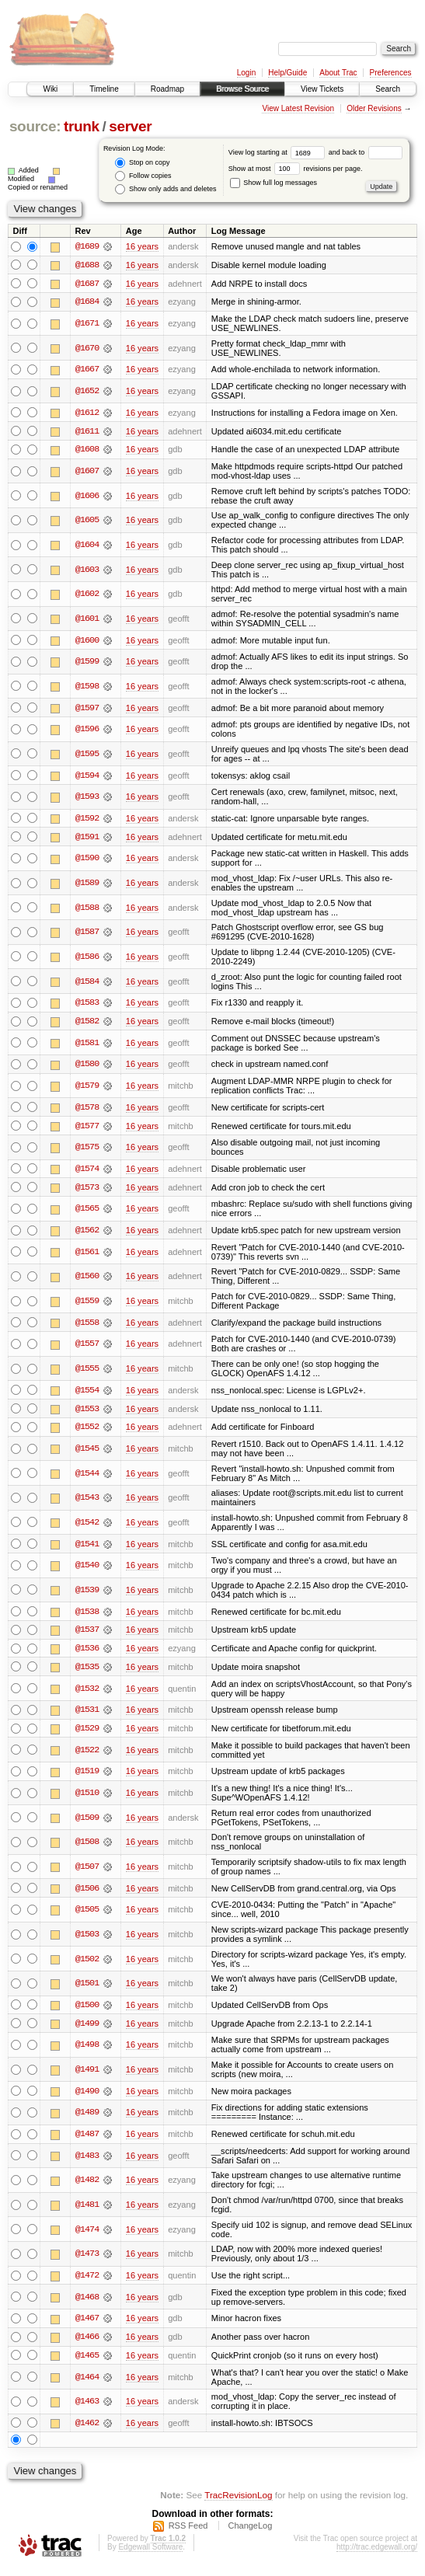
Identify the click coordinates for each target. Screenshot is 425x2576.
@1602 (87, 595)
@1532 (87, 1694)
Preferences (391, 72)
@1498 (87, 2051)
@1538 (87, 1616)
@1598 (87, 687)
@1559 (87, 1304)
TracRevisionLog (238, 2503)
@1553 (87, 1413)
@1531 (87, 1715)
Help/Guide (287, 72)
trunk (81, 126)
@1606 (87, 497)
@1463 (87, 2409)
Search (387, 89)
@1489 (87, 2119)
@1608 (87, 450)
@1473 (87, 2260)
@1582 (87, 1023)
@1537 (87, 1635)
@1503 (87, 1940)
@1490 (87, 2097)
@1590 (87, 860)
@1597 (87, 709)
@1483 (87, 2162)
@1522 (87, 1755)
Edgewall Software (150, 2555)
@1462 (87, 2430)
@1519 (87, 1777)
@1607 (87, 472)
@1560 (87, 1280)
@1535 (87, 1672)
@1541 (87, 1548)
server (130, 126)
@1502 (87, 1965)
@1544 (87, 1477)
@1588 (87, 910)
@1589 (87, 885)
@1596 (87, 731)
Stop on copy (142, 163)
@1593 (87, 799)
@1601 (87, 620)
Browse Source (242, 89)
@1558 (87, 1326)
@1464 (87, 2384)
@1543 (87, 1502)
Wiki (50, 89)
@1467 (87, 2326)
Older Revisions (374, 108)
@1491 (87, 2075)
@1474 (87, 2236)
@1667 (87, 370)
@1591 (87, 839)
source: (35, 126)
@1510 (87, 1799)
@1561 (87, 1256)
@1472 (87, 2282)
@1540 (87, 1569)
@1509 (87, 1823)
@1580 (87, 1067)
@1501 (87, 1989)
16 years (142, 246)
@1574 (87, 1172)
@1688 (87, 265)
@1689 (87, 246)
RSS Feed (188, 2534)
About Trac (338, 72)
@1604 (87, 546)
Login (246, 72)
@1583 (87, 1005)
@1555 (87, 1372)
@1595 (87, 755)
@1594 (87, 777)
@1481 (87, 2211)
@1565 (87, 1212)
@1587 (87, 934)
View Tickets (322, 89)
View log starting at (278, 152)
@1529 (87, 1733)
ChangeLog (250, 2534)
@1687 (87, 283)
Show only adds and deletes (165, 189)
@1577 (87, 1129)
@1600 (87, 642)
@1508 (87, 1848)
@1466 (87, 2344)
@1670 (87, 349)
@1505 (87, 1915)
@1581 (87, 1045)
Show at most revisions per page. (295, 169)
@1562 (87, 1234)
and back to (365, 152)
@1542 (87, 1527)
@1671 (87, 324)
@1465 (87, 2363)
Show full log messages (273, 182)
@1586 (87, 959)
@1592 (87, 820)
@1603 (87, 570)
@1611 (87, 432)
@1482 (87, 2186)
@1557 (87, 1348)
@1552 (87, 1431)
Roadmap (167, 89)
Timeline (103, 89)
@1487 (87, 2141)
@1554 (87, 1394)
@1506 (87, 1894)
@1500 (87, 2011)
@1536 (87, 1653)
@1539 (87, 1594)
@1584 (87, 984)
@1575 (87, 1150)
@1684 (87, 302)
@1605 (87, 521)
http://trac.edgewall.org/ (376, 2555)
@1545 (87, 1453)
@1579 (87, 1088)
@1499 (87, 2030)
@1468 (87, 2304)
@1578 (87, 1110)
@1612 (87, 413)
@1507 (87, 1873)
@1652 (87, 391)
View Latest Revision (298, 108)
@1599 (87, 663)
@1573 (87, 1190)
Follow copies (143, 176)
